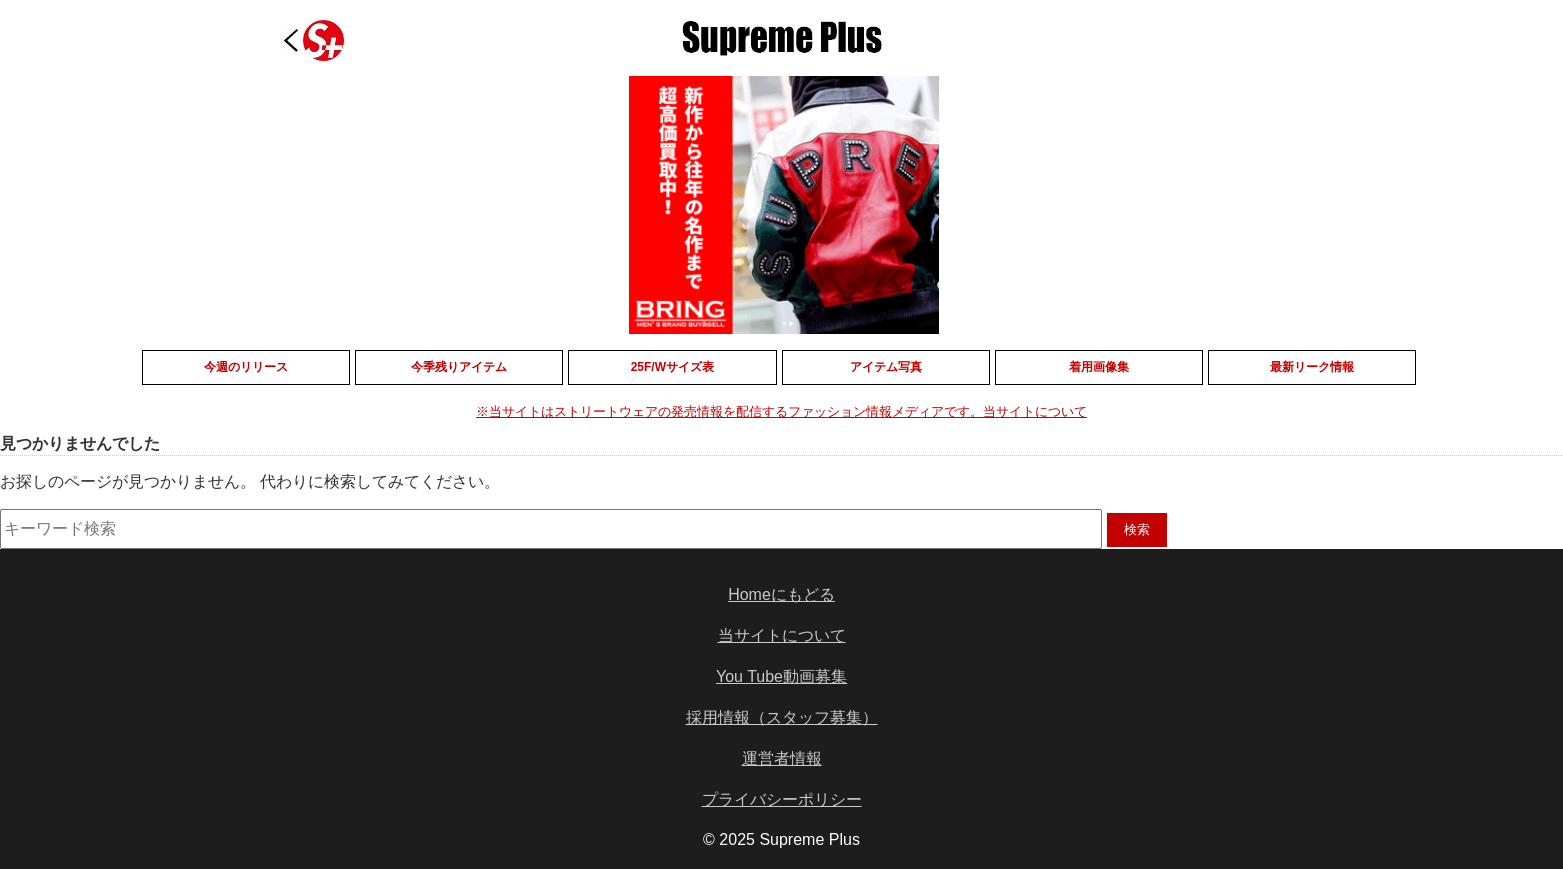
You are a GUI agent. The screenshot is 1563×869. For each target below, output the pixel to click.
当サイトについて (782, 635)
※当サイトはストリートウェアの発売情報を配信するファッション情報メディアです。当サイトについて (781, 411)
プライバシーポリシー (782, 799)
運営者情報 (782, 758)
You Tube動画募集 (781, 676)
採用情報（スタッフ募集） (782, 717)
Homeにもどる (781, 594)
